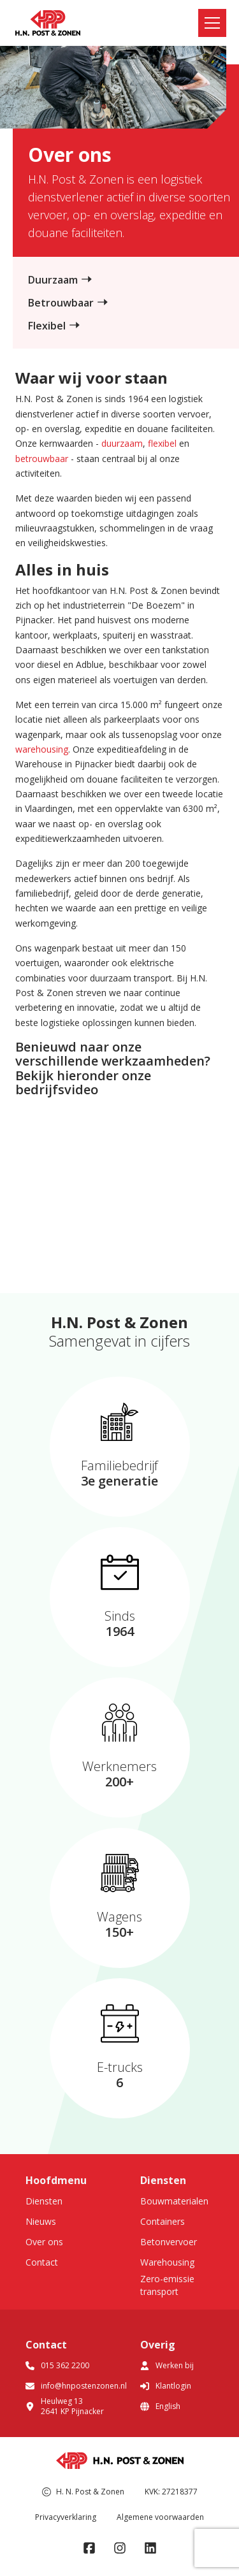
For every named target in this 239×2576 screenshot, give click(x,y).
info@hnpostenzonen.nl (76, 2385)
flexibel (162, 443)
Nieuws (40, 2221)
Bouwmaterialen (174, 2201)
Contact (41, 2262)
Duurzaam (53, 280)
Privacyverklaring (65, 2517)
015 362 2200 (57, 2365)
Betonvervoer (168, 2242)
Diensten (43, 2201)
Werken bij (167, 2365)
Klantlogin (165, 2385)
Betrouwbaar (61, 303)
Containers (162, 2221)
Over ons (44, 2242)
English (160, 2406)
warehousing (41, 749)
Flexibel (47, 326)
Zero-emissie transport (167, 2285)
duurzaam (122, 443)
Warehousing (167, 2262)
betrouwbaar (41, 458)
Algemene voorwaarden (160, 2517)
